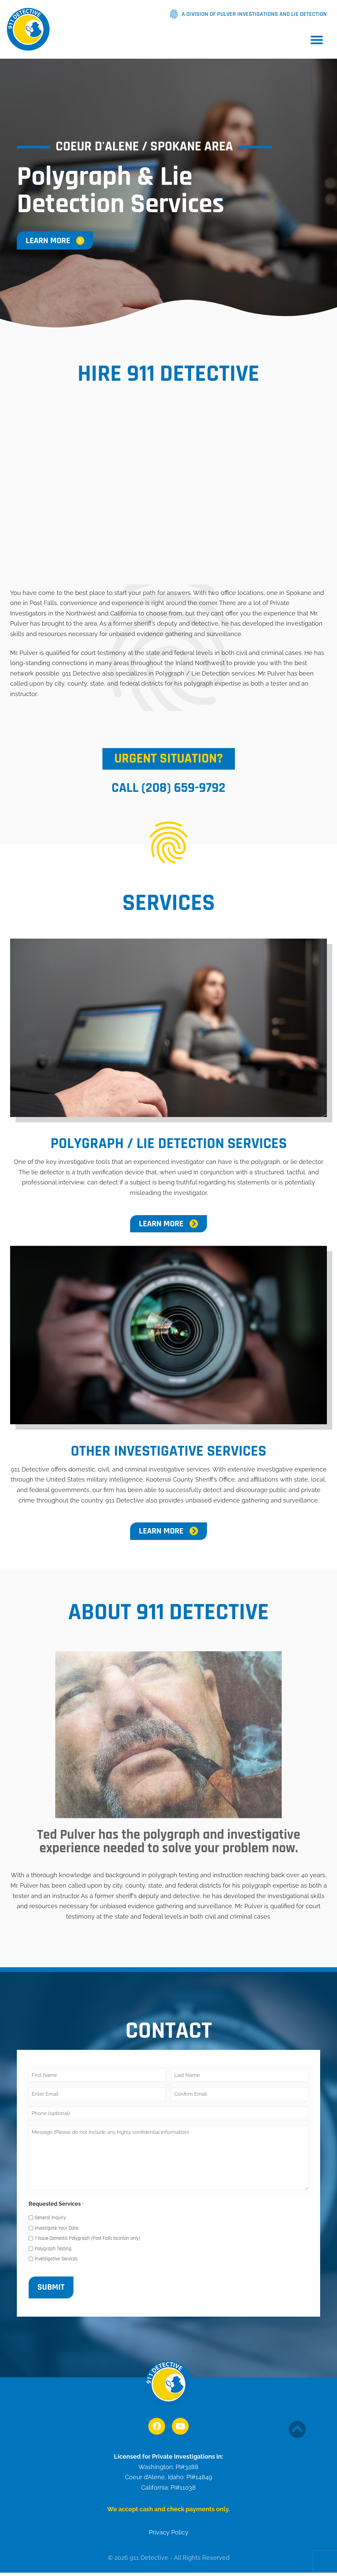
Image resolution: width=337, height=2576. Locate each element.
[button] (317, 40)
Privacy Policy (168, 2532)
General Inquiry (50, 2217)
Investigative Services (56, 2258)
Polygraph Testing (53, 2248)
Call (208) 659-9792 (168, 788)
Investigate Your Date (56, 2228)
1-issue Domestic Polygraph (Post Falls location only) (87, 2238)
